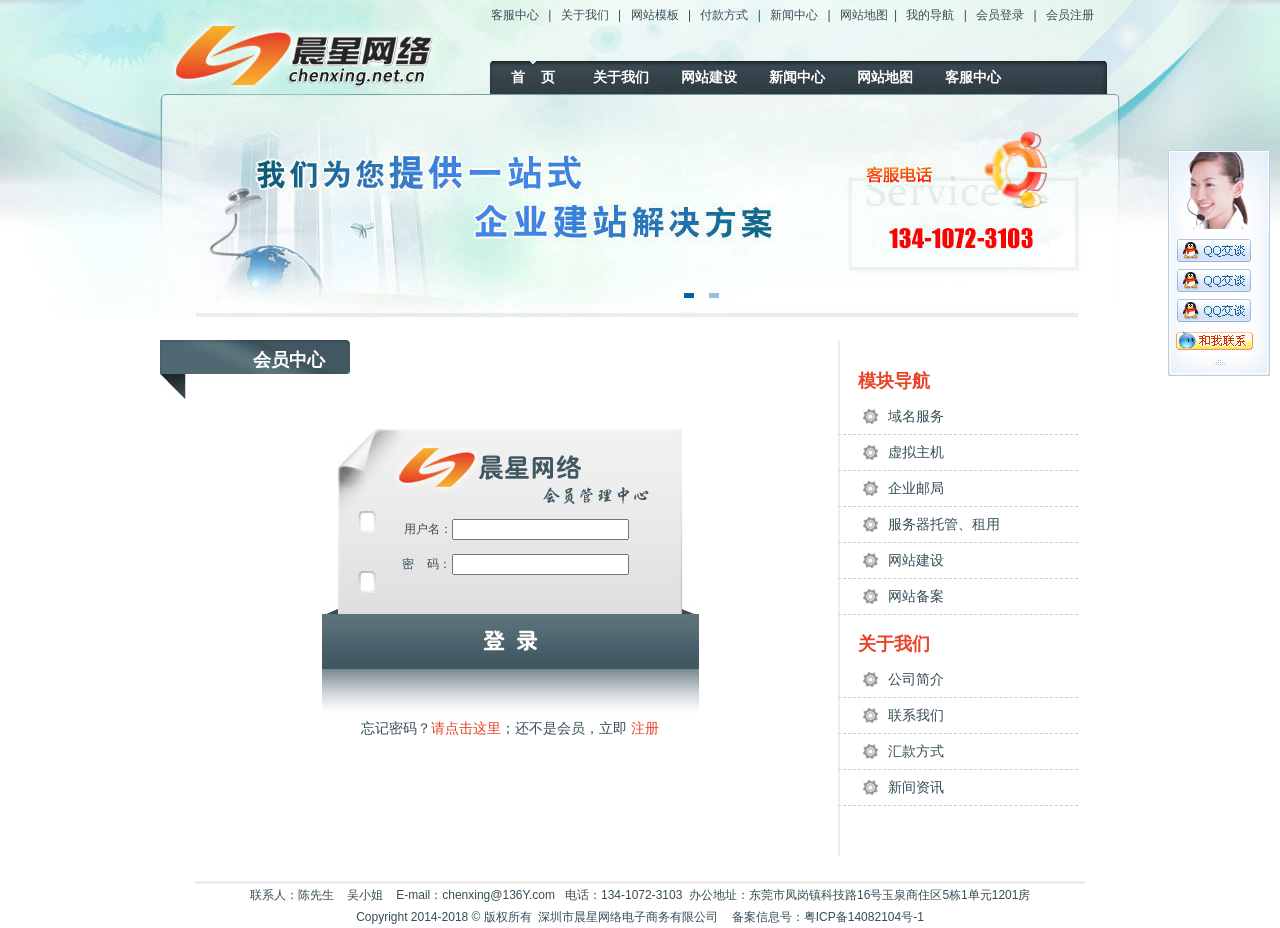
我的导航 (930, 15)
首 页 (533, 77)
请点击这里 (466, 728)
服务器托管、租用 (944, 524)
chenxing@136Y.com (498, 895)
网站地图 (864, 15)
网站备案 (916, 596)
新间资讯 (916, 787)
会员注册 (1070, 15)
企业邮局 (916, 488)
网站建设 (709, 77)
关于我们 (585, 15)
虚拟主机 (916, 452)
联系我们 (916, 715)
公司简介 (916, 679)
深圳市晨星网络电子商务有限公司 (628, 917)
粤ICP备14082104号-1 (864, 917)
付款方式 (724, 15)
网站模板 (655, 15)
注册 (643, 728)
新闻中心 (794, 15)
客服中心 (515, 15)
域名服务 (916, 416)
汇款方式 (916, 751)
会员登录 (1000, 15)
